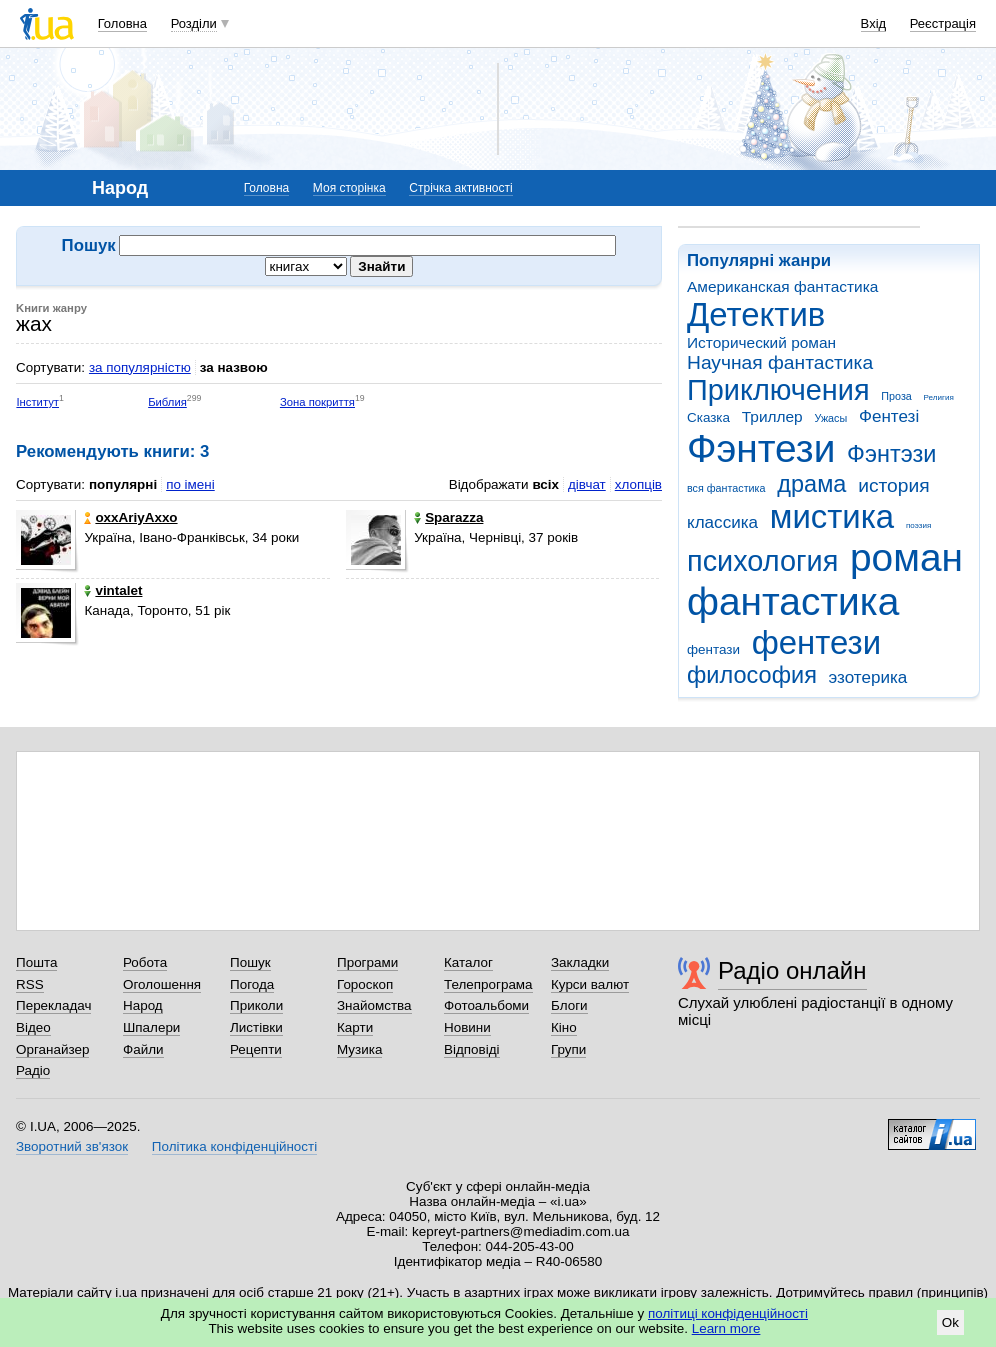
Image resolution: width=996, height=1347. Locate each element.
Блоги (569, 1005)
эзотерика (868, 677)
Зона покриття (317, 402)
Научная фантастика (780, 362)
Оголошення (162, 984)
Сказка (708, 417)
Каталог (468, 962)
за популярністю (140, 367)
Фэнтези (761, 448)
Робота (145, 962)
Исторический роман (761, 342)
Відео (33, 1027)
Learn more (726, 1328)
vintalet (113, 590)
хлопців (638, 484)
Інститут (37, 402)
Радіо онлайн (792, 970)
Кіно (564, 1027)
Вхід (874, 23)
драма (811, 484)
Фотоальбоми (486, 1005)
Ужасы (830, 418)
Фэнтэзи (891, 454)
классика (722, 522)
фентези (816, 642)
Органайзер (52, 1049)
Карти (355, 1027)
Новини (467, 1027)
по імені (190, 484)
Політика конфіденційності (234, 1146)
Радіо (33, 1070)
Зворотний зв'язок (72, 1146)
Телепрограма (488, 984)
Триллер (772, 416)
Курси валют (590, 984)
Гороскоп (365, 984)
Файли (143, 1049)
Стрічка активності (460, 188)
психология (762, 561)
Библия (167, 402)
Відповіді (472, 1049)
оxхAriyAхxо (130, 517)
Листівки (256, 1027)
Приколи (256, 1005)
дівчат (587, 484)
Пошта (36, 962)
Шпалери (151, 1027)
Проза (896, 396)
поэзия (918, 525)
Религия (939, 397)
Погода (252, 984)
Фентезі (889, 416)
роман (906, 557)
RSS (30, 984)
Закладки (580, 962)
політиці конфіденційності (728, 1313)
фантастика (793, 601)
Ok (950, 1322)
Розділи (194, 23)
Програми (367, 962)
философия (752, 675)
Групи (568, 1049)
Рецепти (256, 1049)
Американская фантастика (782, 286)
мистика (832, 516)
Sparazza (448, 517)
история (893, 485)
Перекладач (53, 1005)
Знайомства (374, 1005)
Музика (359, 1049)
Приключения (778, 390)
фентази (713, 649)
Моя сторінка (349, 188)
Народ (143, 1005)
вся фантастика (726, 488)
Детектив (756, 314)
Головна (122, 23)
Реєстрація (943, 23)
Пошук (250, 962)
